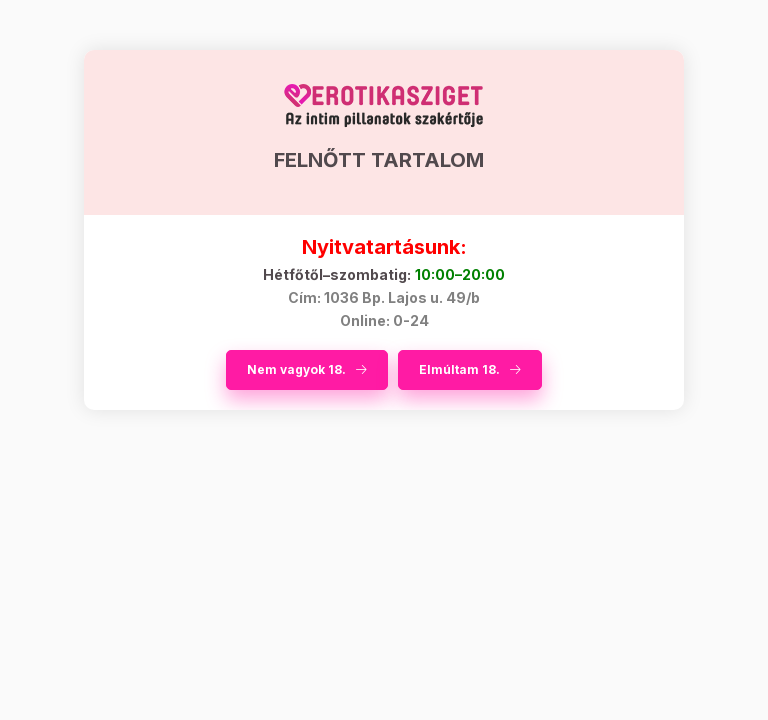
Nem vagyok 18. (296, 369)
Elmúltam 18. (459, 369)
